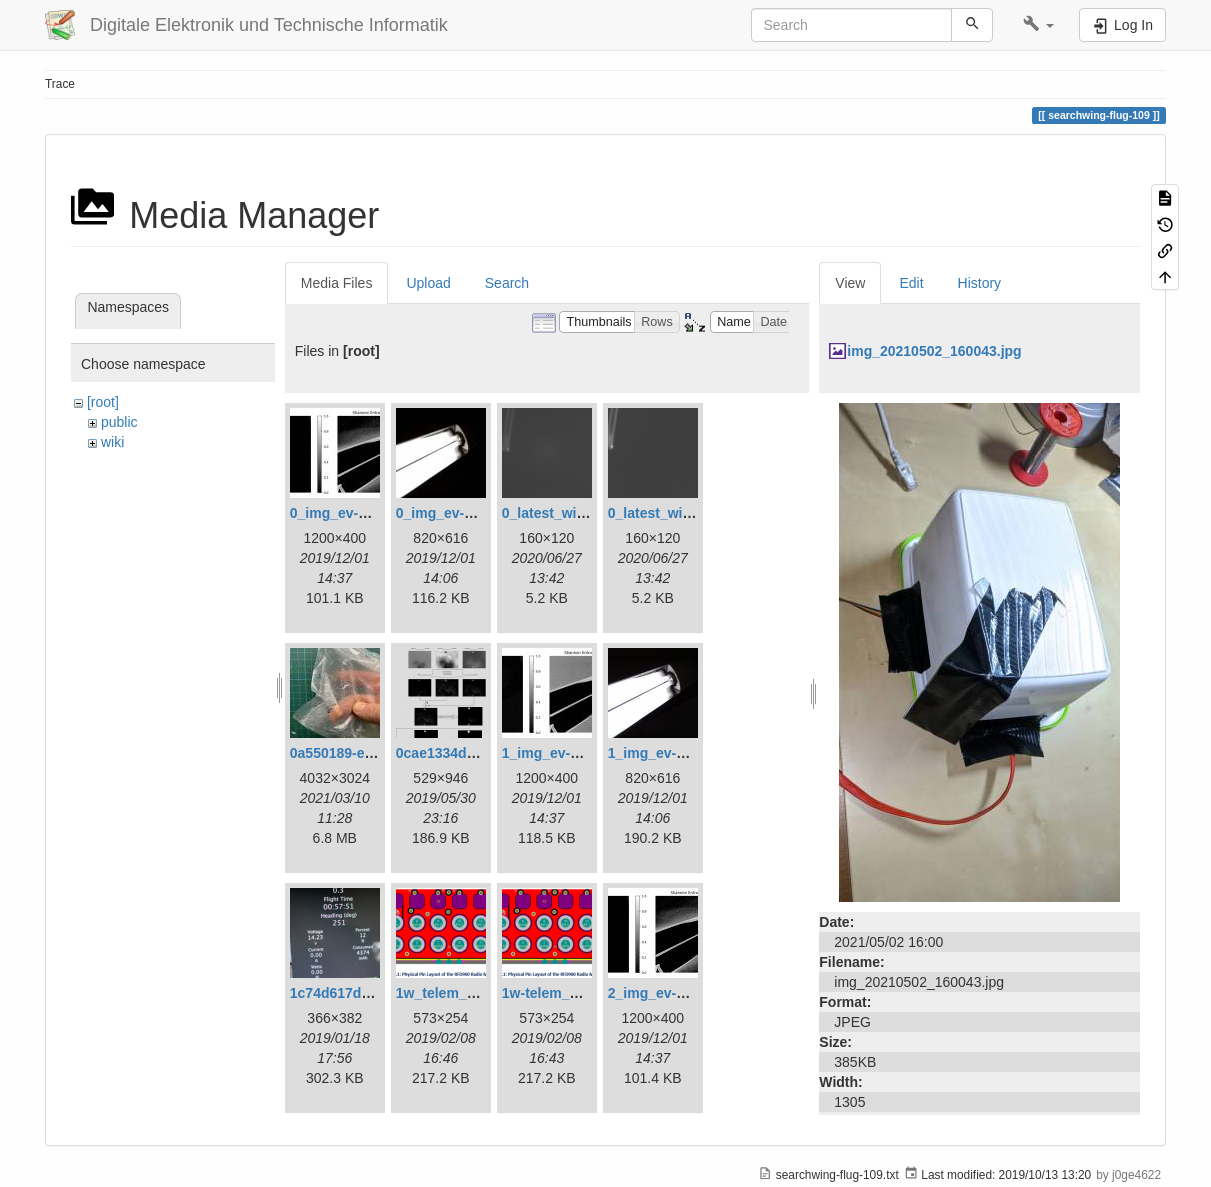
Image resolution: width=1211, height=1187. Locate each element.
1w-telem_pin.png (561, 993)
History (980, 283)
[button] (1038, 25)
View (850, 283)
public (119, 422)
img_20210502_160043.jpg (934, 351)
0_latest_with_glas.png (578, 513)
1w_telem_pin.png (456, 993)
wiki (112, 442)
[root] (103, 402)
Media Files (337, 283)
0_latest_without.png (677, 513)
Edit (911, 283)
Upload (428, 283)
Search (507, 283)
